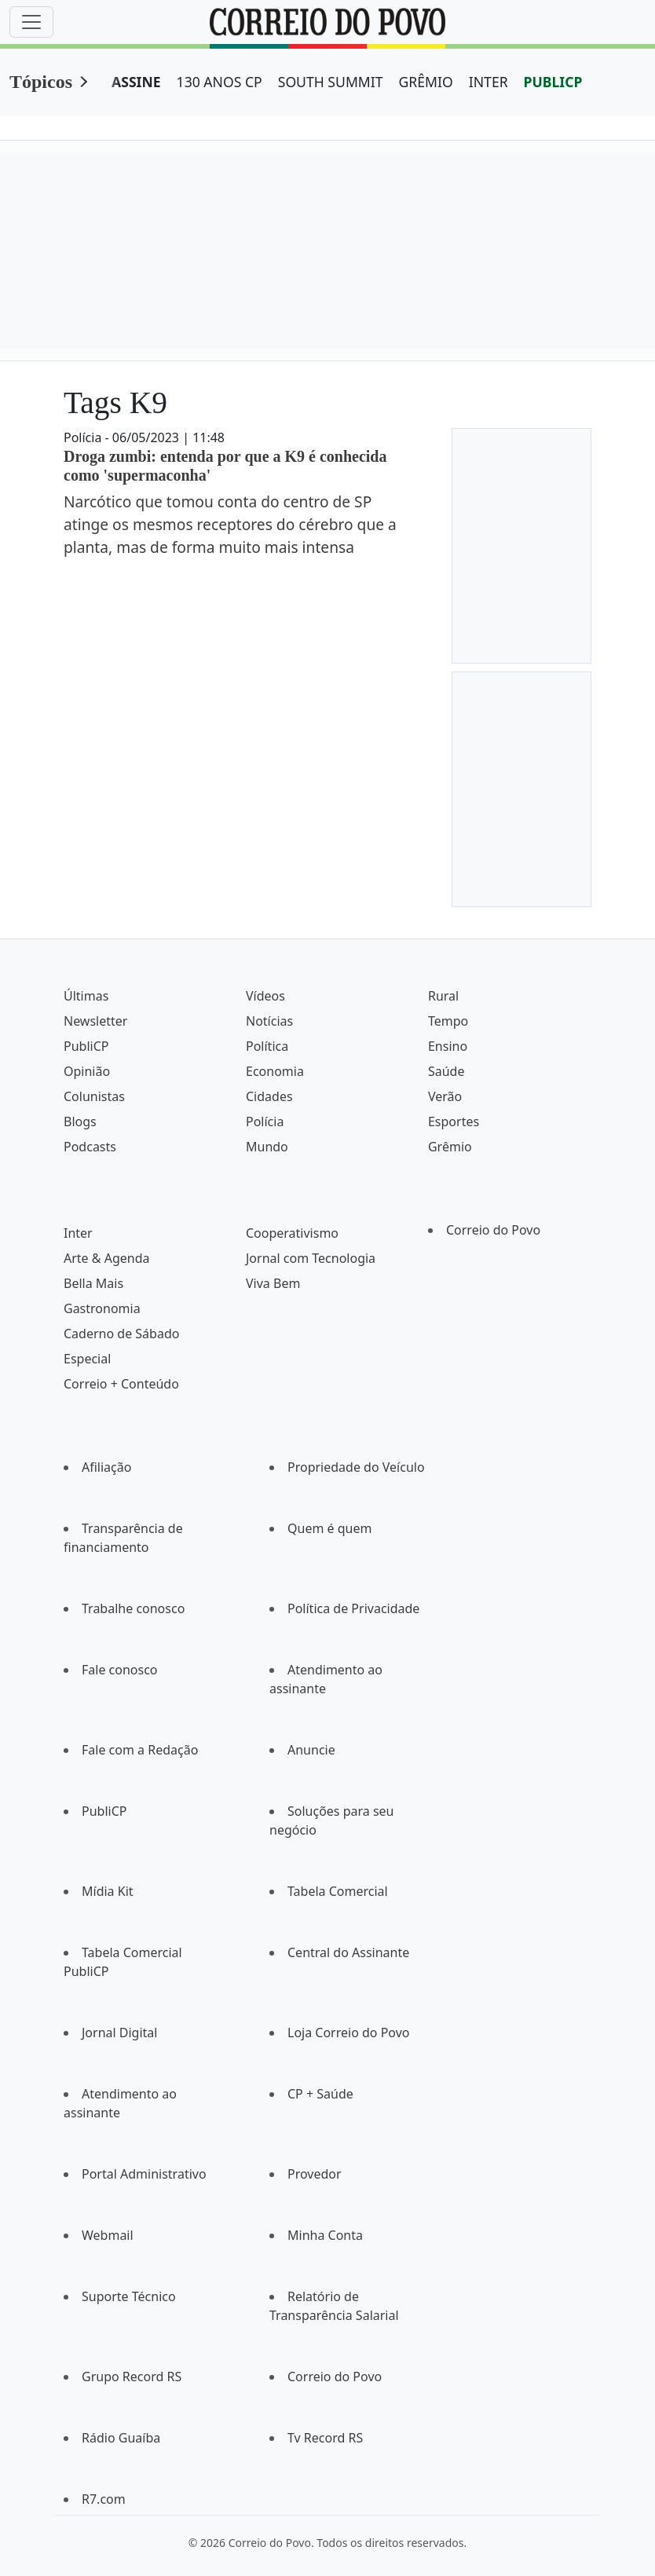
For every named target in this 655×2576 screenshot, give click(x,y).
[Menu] (31, 22)
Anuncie (311, 1749)
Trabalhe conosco (133, 1608)
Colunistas (94, 1096)
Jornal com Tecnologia (310, 1258)
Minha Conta (325, 2235)
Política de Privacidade (353, 1608)
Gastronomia (102, 1308)
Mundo (267, 1146)
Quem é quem (329, 1528)
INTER (488, 81)
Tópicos (40, 81)
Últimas (86, 995)
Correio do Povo (493, 1230)
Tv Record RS (325, 2437)
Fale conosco (120, 1669)
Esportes (453, 1121)
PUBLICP (553, 81)
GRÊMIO (426, 81)
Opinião (87, 1071)
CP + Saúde (320, 2093)
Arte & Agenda (106, 1258)
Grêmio (450, 1146)
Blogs (80, 1121)
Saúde (446, 1071)
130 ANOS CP (219, 81)
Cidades (269, 1096)
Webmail (108, 2235)
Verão (445, 1096)
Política (267, 1046)
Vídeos (265, 995)
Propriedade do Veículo (356, 1467)
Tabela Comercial (337, 1891)
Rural (443, 995)
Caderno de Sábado (121, 1333)
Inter (78, 1233)
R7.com (104, 2499)
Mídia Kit (108, 1891)
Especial (87, 1358)
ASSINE (136, 81)
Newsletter (95, 1021)
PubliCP (86, 1046)
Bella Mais (93, 1283)
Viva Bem (273, 1283)
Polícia (265, 1121)
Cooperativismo (292, 1233)
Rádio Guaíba (121, 2437)
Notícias (269, 1021)
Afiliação (106, 1467)
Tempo (448, 1021)
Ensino (447, 1046)
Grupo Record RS (131, 2376)
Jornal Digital (119, 2032)
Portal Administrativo (144, 2174)
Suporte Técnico (129, 2296)
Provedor (314, 2174)
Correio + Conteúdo (121, 1383)
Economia (275, 1071)
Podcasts (90, 1146)
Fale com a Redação (140, 1749)
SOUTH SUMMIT (330, 81)
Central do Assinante (348, 1952)
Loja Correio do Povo (348, 2032)
